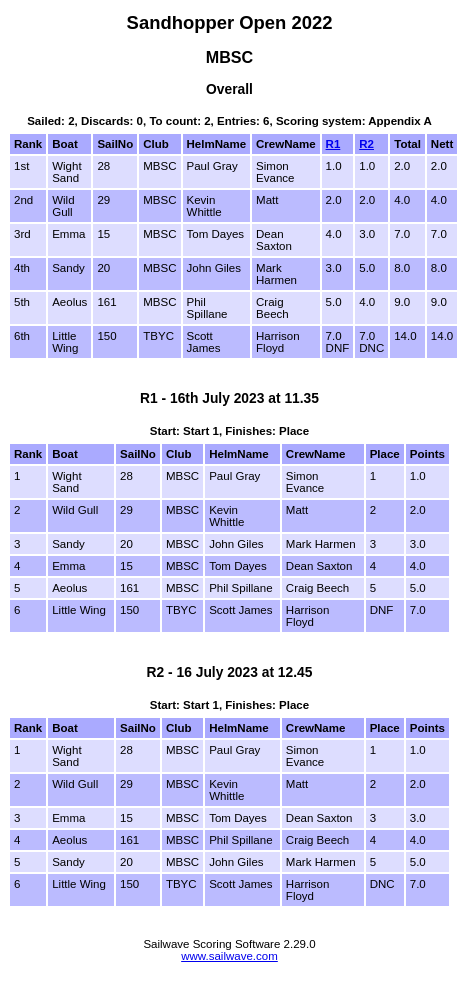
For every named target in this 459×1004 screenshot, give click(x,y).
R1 (333, 144)
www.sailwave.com (229, 956)
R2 (366, 144)
